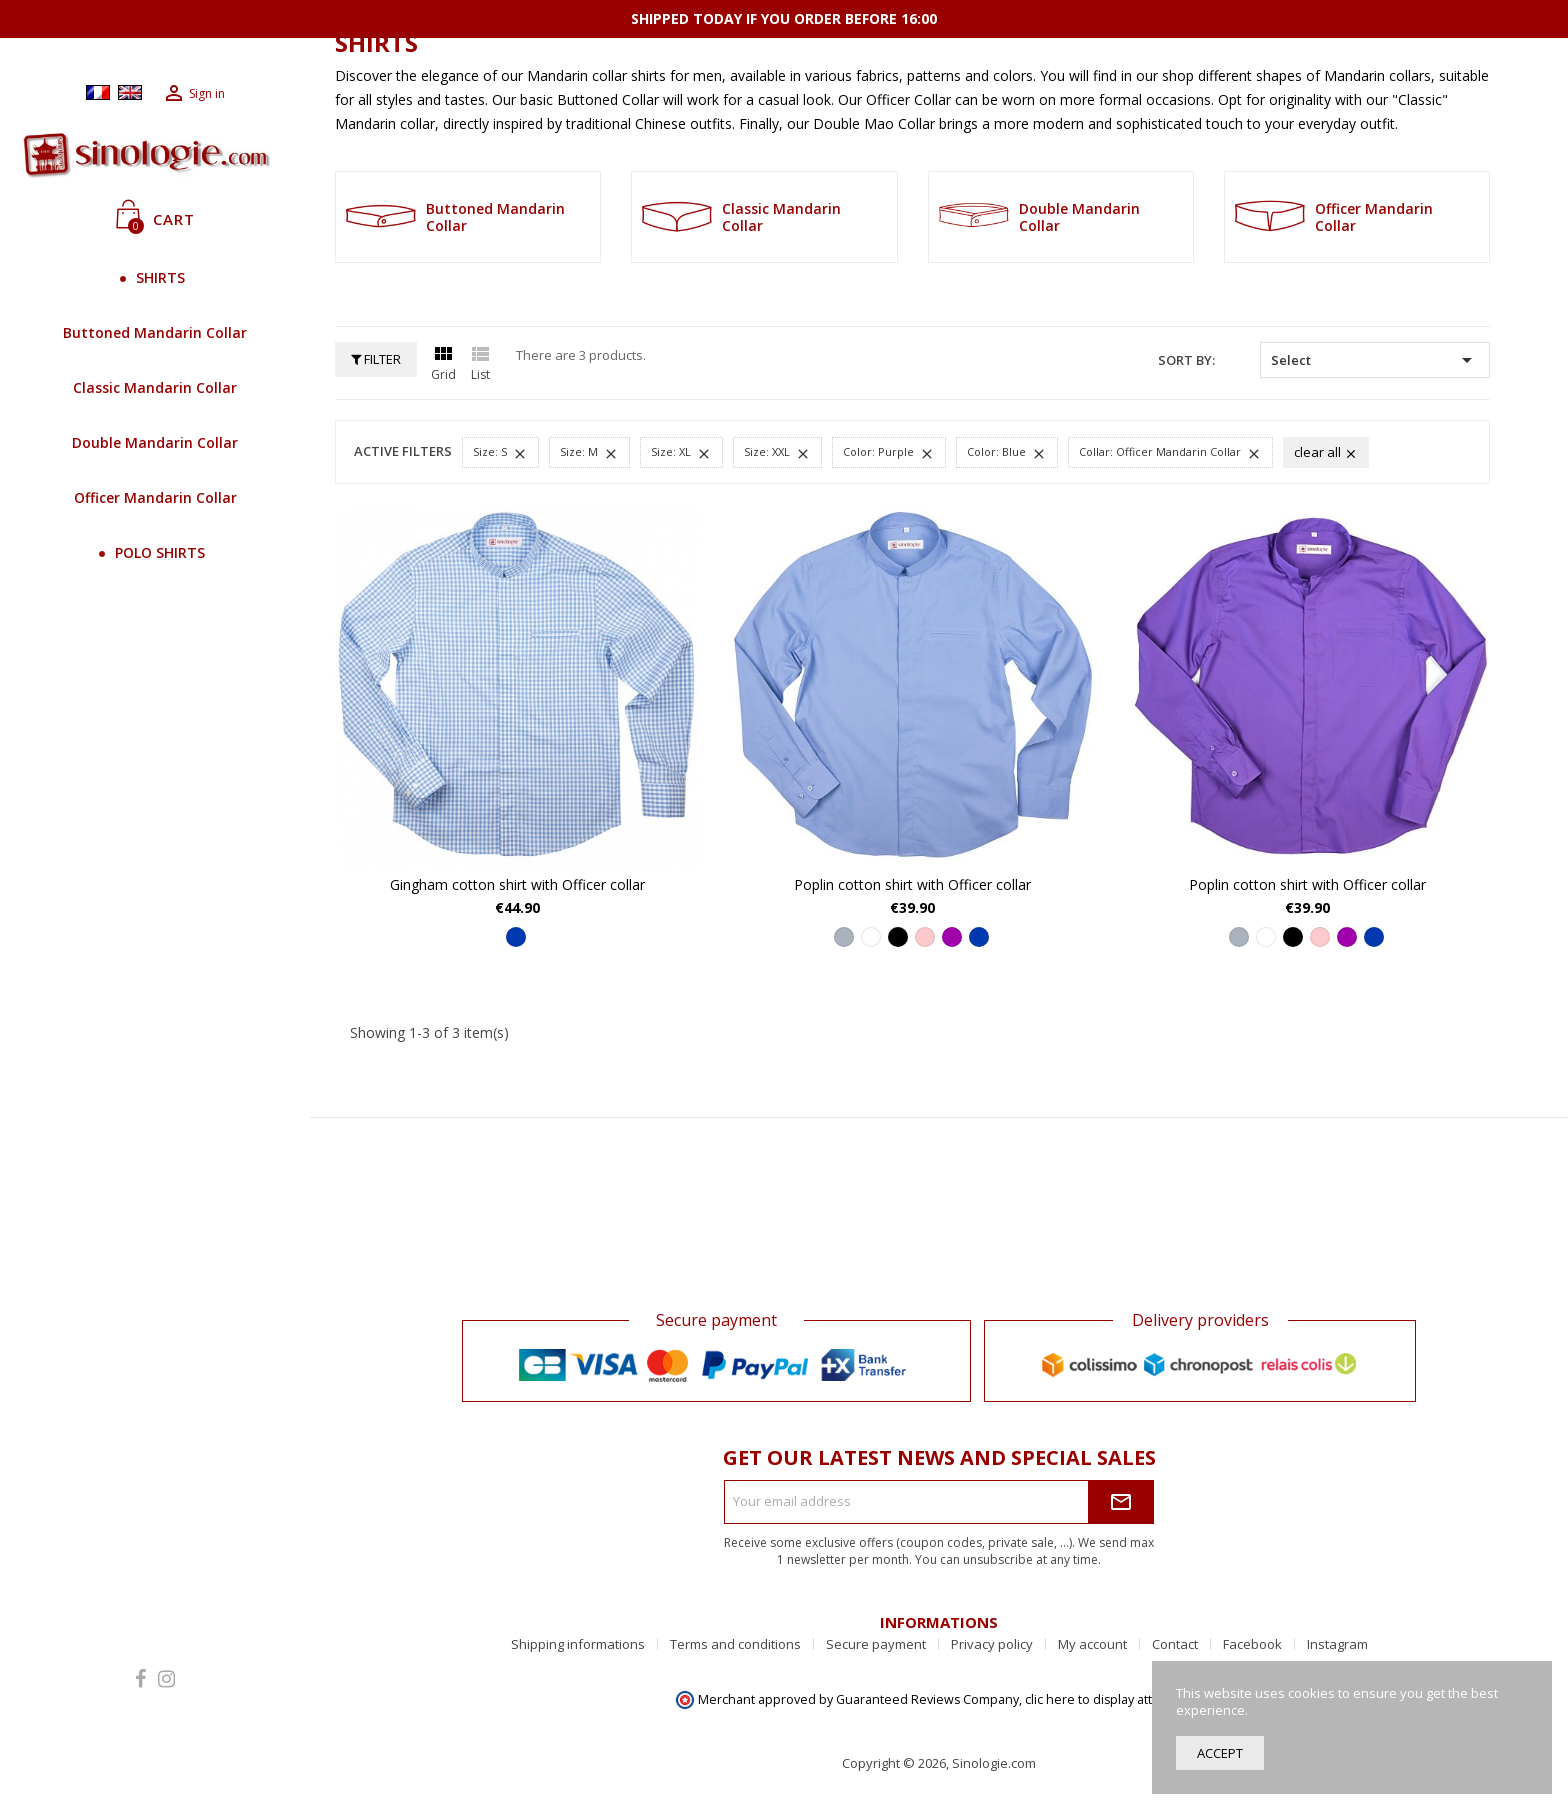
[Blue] (516, 937)
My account (1092, 1644)
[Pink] (925, 937)
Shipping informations (578, 1644)
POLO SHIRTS (155, 552)
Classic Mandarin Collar (155, 387)
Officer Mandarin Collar (155, 497)
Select (1375, 360)
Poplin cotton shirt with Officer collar (912, 884)
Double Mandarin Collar (155, 442)
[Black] (898, 937)
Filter (376, 359)
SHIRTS (155, 277)
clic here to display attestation (1112, 1699)
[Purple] (952, 937)
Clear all (1326, 452)
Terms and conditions (735, 1644)
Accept (1220, 1753)
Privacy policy (992, 1644)
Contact (1175, 1644)
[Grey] (844, 937)
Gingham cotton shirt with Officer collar (517, 884)
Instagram (1337, 1644)
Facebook (1252, 1644)
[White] (871, 937)
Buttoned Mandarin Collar (155, 332)
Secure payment (876, 1644)
